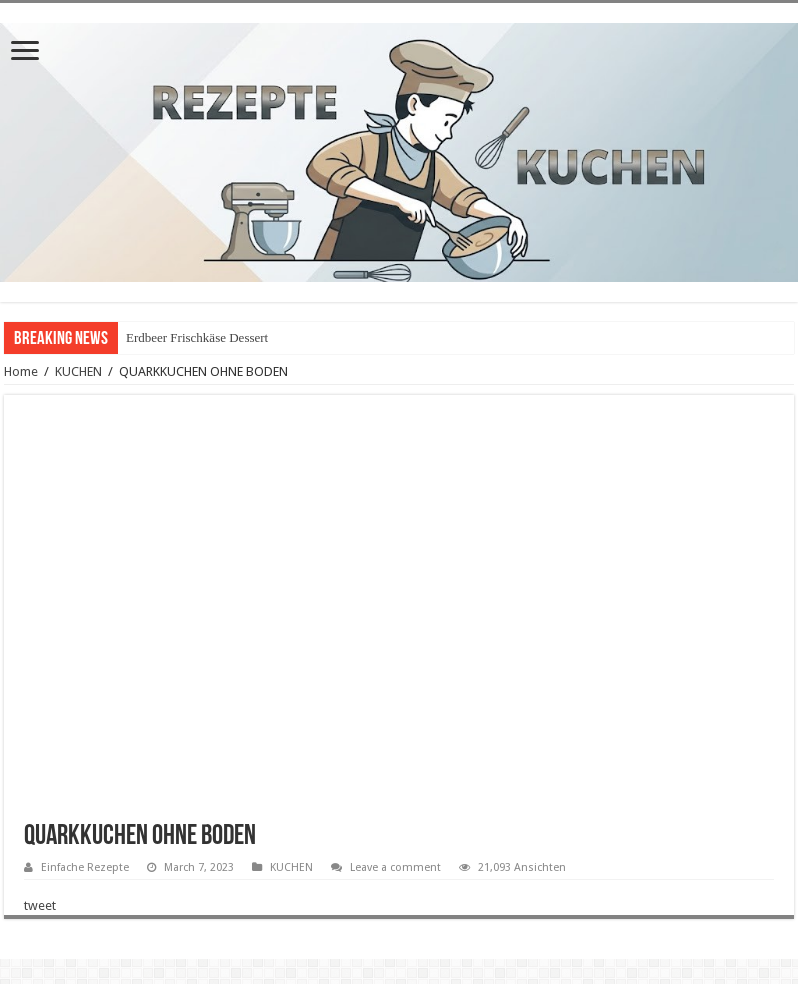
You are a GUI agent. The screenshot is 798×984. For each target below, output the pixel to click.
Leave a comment (395, 867)
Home (21, 371)
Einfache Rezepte (85, 867)
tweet (40, 905)
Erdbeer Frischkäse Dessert (197, 337)
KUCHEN (78, 371)
